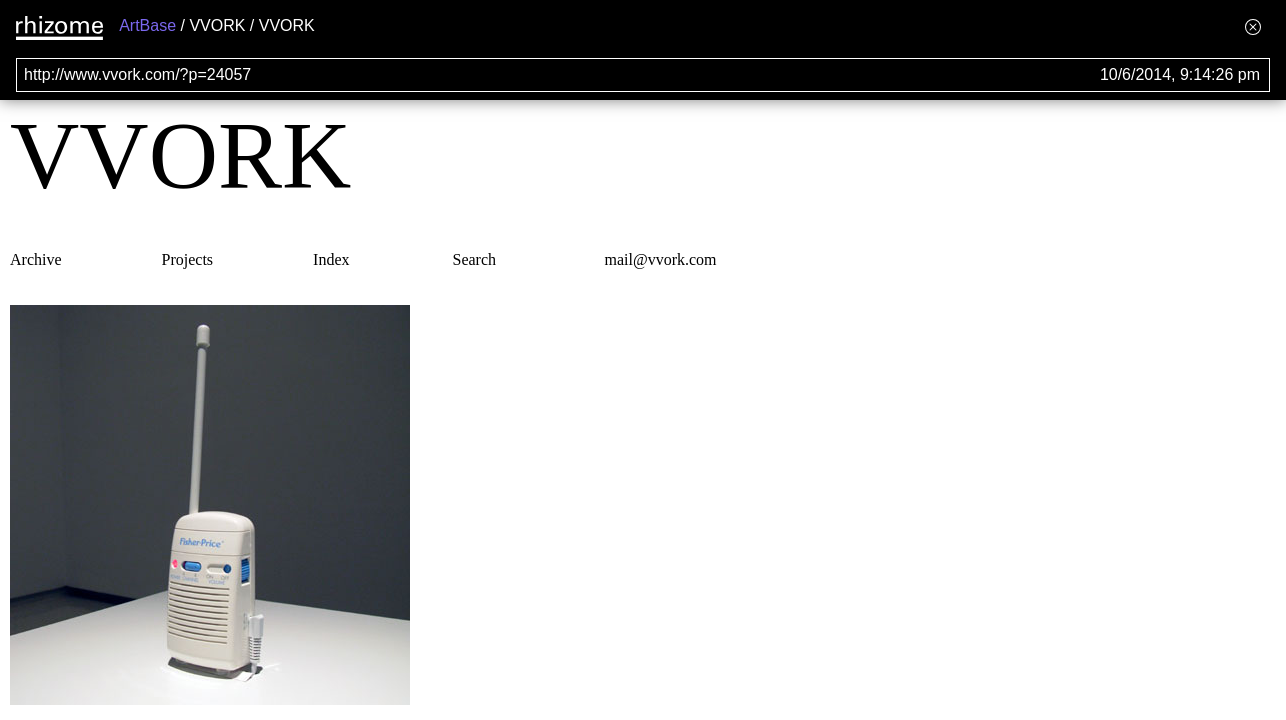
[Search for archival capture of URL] (643, 75)
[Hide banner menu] (1253, 26)
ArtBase (147, 25)
